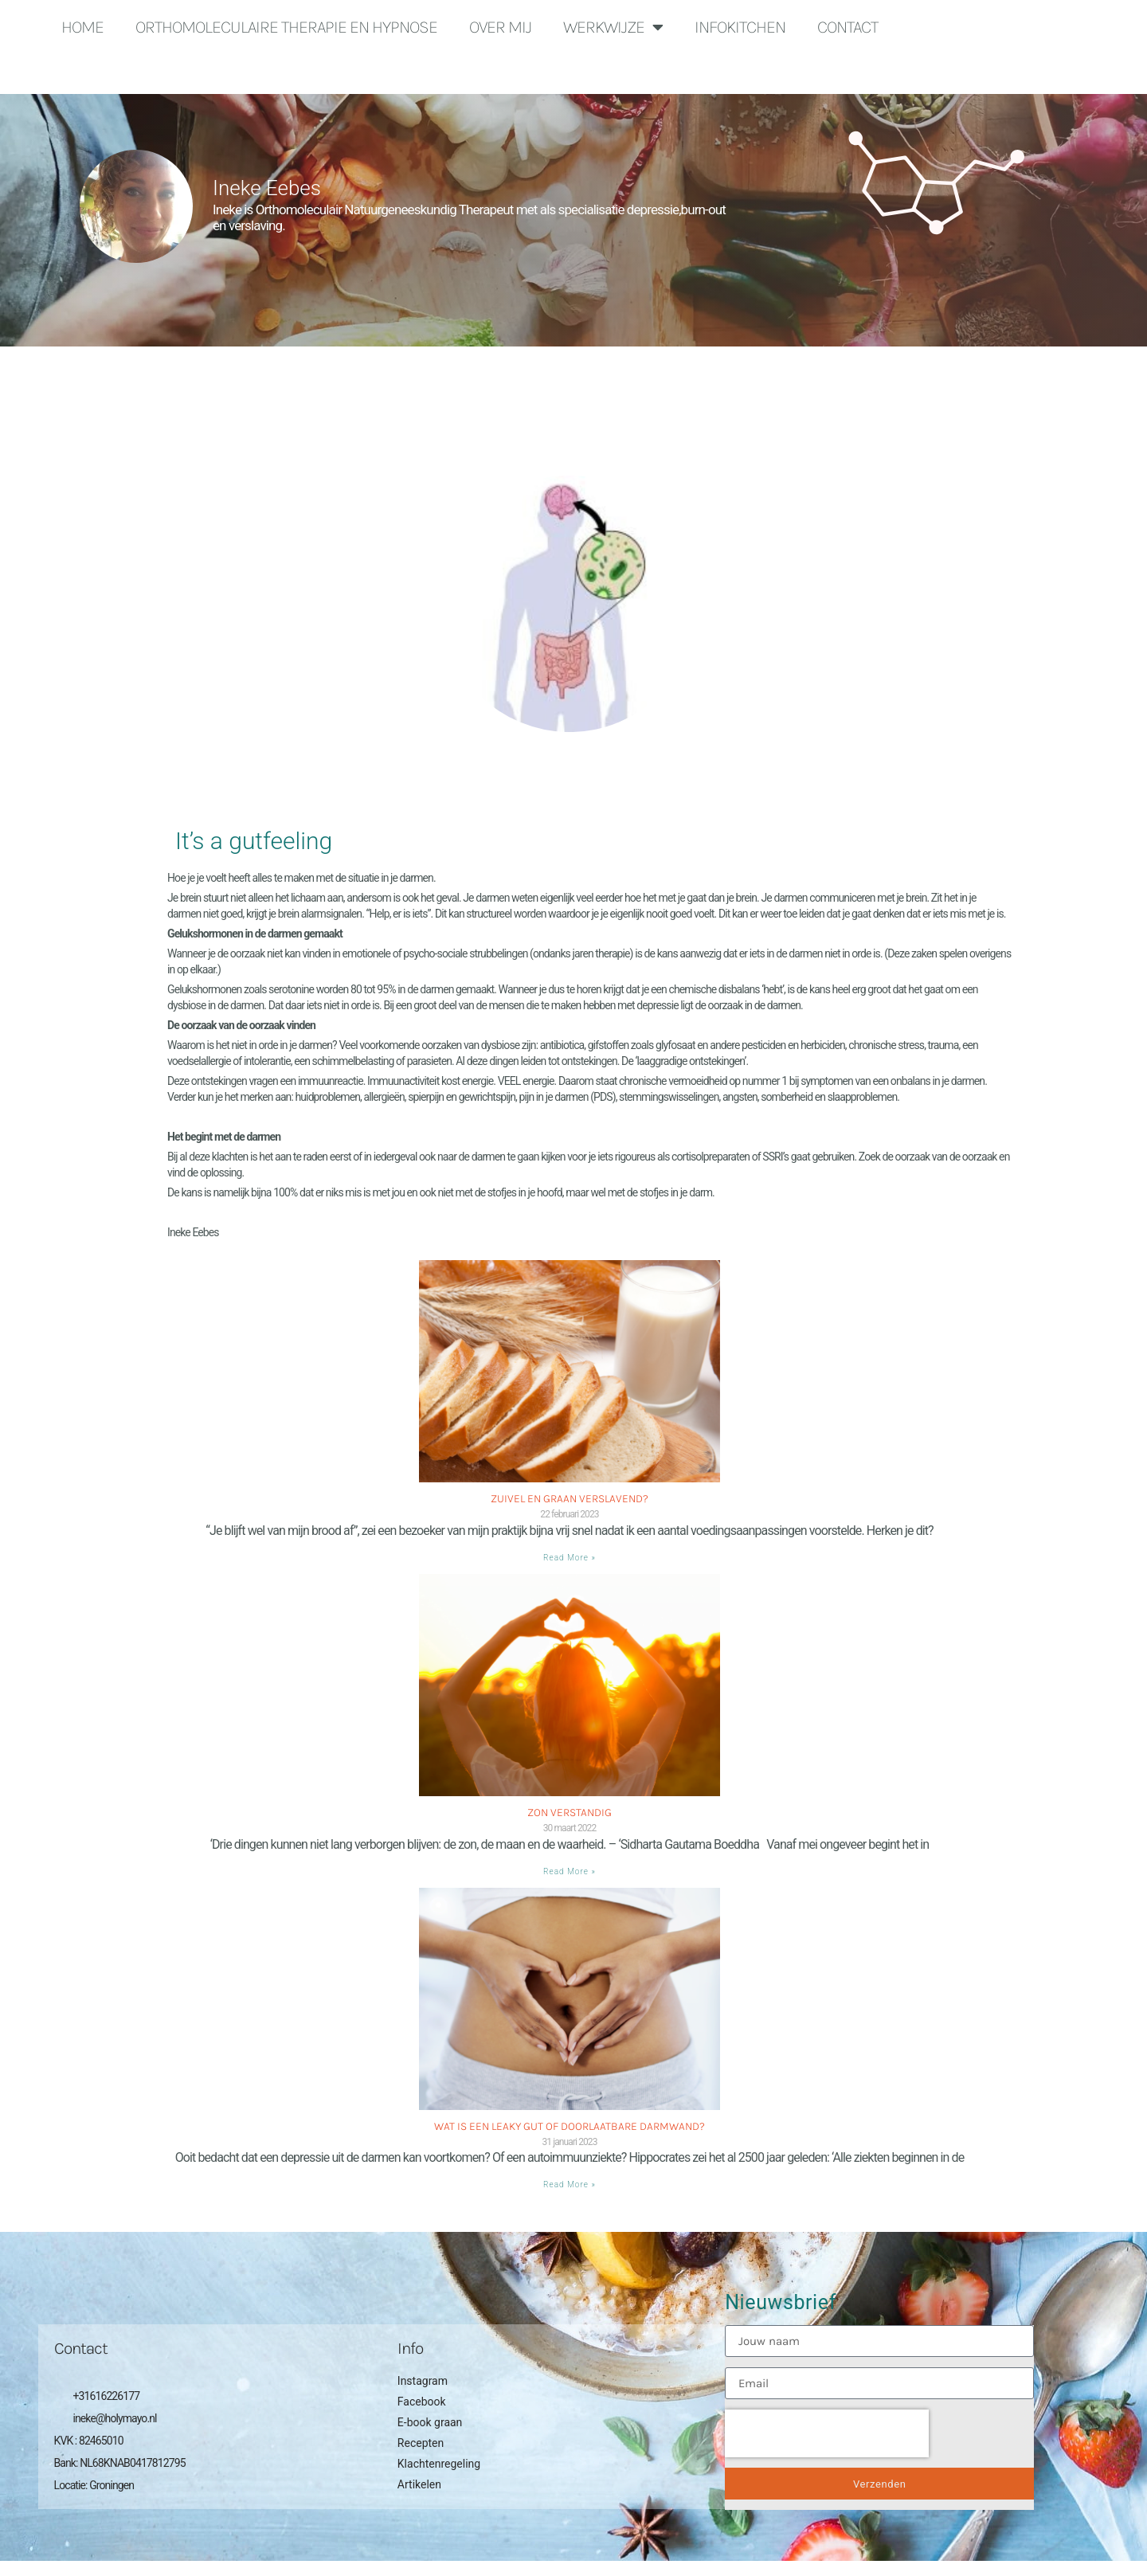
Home (82, 27)
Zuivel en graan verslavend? (569, 1498)
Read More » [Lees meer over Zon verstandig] (569, 1871)
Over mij (500, 27)
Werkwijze (613, 27)
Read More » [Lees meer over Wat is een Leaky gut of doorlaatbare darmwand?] (569, 2184)
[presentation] (827, 2433)
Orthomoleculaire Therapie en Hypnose (286, 27)
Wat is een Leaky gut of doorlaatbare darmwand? (569, 2126)
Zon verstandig (569, 1812)
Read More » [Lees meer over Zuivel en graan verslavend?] (569, 1557)
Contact (847, 27)
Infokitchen (740, 27)
